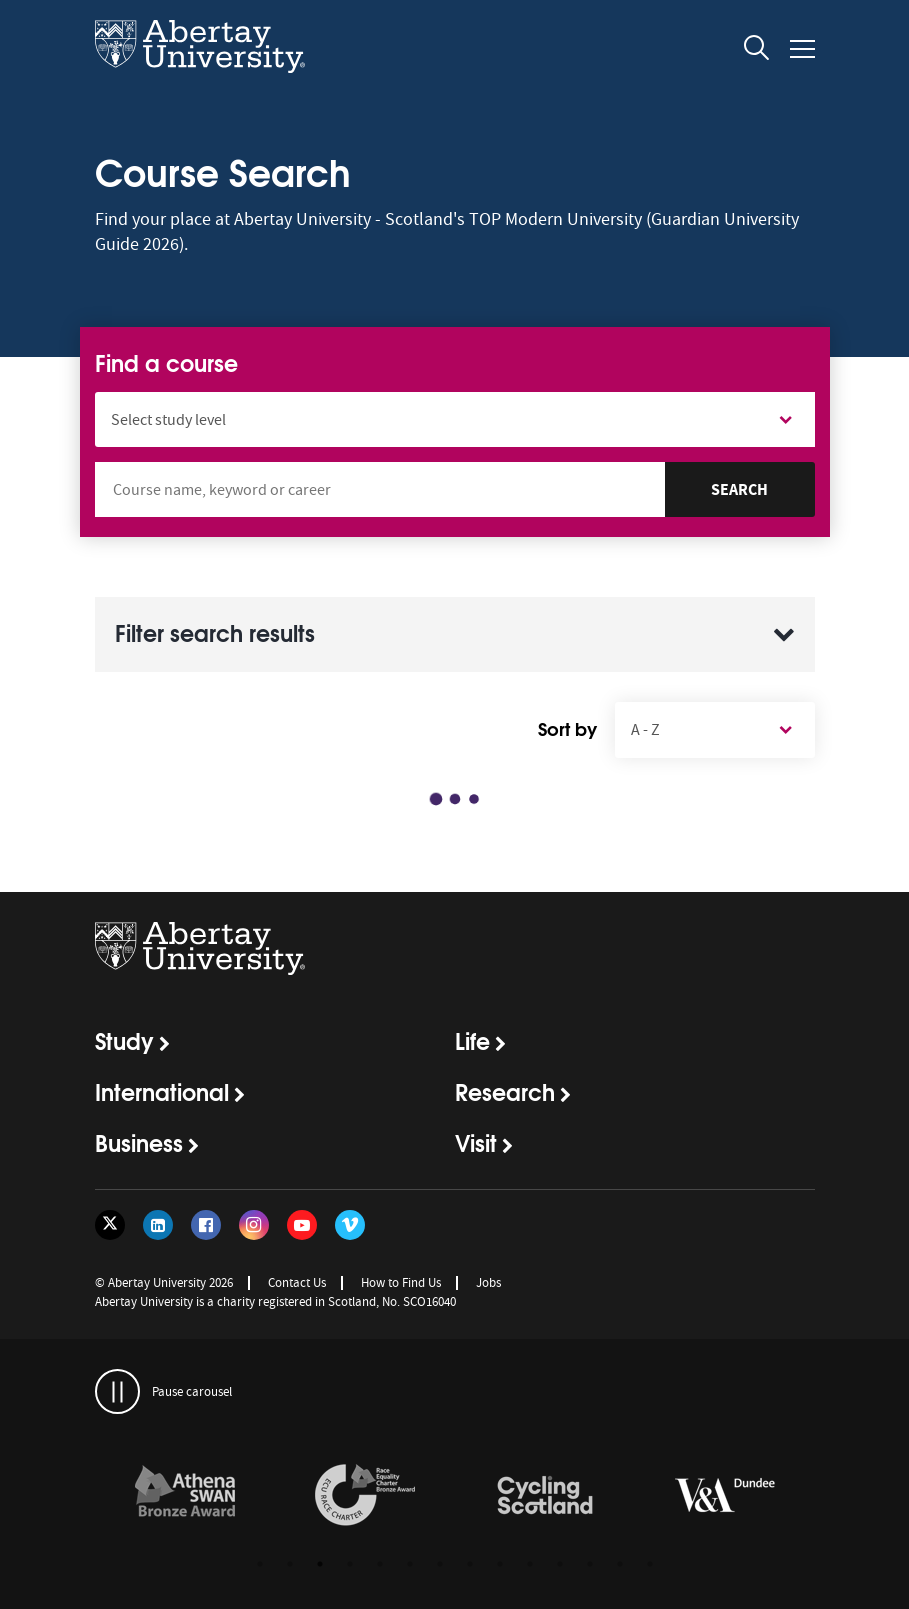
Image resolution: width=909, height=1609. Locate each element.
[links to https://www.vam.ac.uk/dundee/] (725, 1496)
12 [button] (590, 1564)
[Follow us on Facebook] (206, 1225)
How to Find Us (401, 1282)
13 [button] (620, 1564)
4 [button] (350, 1564)
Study (124, 1040)
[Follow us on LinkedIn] (158, 1225)
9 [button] (500, 1564)
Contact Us (297, 1282)
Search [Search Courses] (739, 489)
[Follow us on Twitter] (110, 1225)
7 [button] (440, 1564)
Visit (476, 1142)
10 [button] (530, 1564)
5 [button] (380, 1564)
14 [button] (650, 1564)
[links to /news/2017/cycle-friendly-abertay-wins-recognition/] (545, 1496)
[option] (185, 1498)
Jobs (488, 1282)
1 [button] (260, 1564)
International (162, 1091)
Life (472, 1040)
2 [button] (290, 1564)
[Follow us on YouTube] (302, 1225)
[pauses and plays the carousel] (117, 1391)
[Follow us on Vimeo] (350, 1225)
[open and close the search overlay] (757, 51)
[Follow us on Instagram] (254, 1225)
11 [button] (560, 1564)
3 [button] (320, 1564)
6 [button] (410, 1564)
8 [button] (470, 1564)
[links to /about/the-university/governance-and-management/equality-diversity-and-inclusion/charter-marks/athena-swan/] (185, 1496)
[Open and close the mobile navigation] (802, 49)
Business (139, 1142)
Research (505, 1091)
